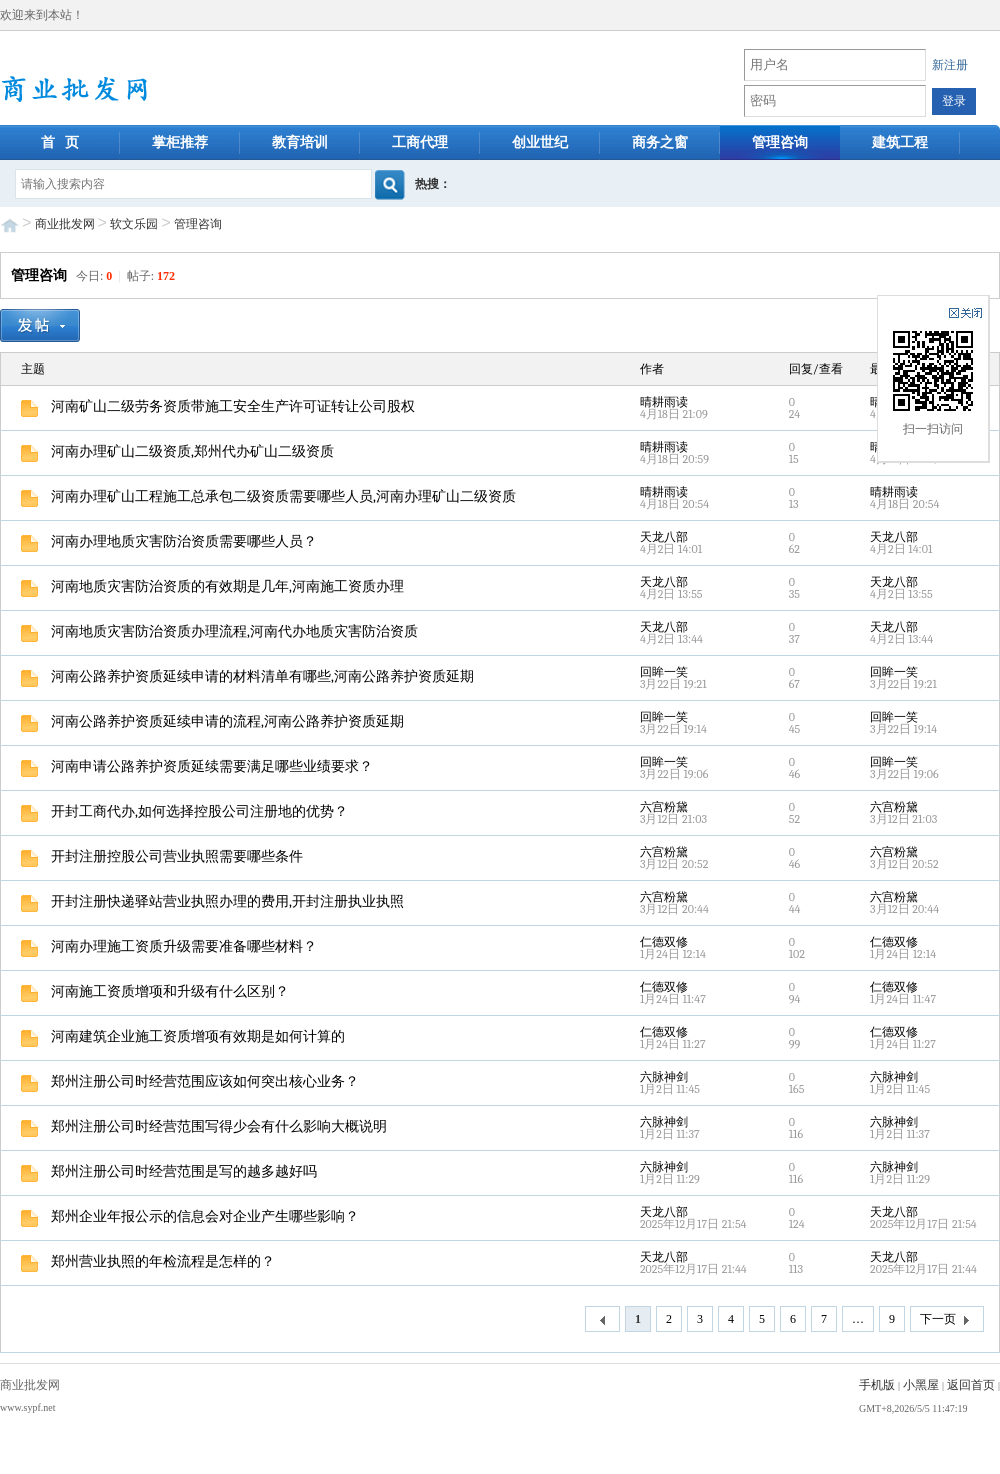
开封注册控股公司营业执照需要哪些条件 (162, 856)
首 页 (60, 142)
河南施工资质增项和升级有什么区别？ (155, 991)
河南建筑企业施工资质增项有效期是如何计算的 (183, 1036)
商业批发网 (65, 224)
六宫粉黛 (664, 807)
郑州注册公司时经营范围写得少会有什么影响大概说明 (204, 1126)
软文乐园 (134, 224)
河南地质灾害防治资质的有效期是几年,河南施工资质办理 (212, 586)
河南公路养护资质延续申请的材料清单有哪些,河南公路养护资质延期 (247, 676)
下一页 (947, 1320)
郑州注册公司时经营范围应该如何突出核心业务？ (190, 1081)
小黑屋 (921, 1385)
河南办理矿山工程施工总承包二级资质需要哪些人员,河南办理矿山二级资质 (268, 496)
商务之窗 (660, 142)
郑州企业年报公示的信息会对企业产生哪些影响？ (190, 1216)
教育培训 (300, 142)
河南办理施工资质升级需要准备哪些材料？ (169, 946)
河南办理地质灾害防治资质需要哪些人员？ (169, 541)
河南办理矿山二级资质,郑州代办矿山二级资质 (177, 451)
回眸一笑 (664, 672)
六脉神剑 (664, 1077)
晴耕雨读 (664, 402)
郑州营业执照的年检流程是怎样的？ (148, 1261)
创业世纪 (540, 142)
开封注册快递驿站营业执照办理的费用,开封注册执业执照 (212, 901)
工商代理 (420, 142)
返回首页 (971, 1385)
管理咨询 (780, 142)
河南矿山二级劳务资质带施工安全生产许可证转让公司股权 (218, 406)
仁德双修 (664, 942)
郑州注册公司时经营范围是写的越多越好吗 (169, 1171)
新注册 (950, 65)
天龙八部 (664, 537)
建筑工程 (900, 142)
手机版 (877, 1385)
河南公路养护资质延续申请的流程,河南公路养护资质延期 (212, 721)
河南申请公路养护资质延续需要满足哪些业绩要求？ (197, 766)
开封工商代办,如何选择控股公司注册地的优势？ (184, 811)
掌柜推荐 (180, 142)
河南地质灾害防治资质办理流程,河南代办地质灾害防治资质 (219, 631)
